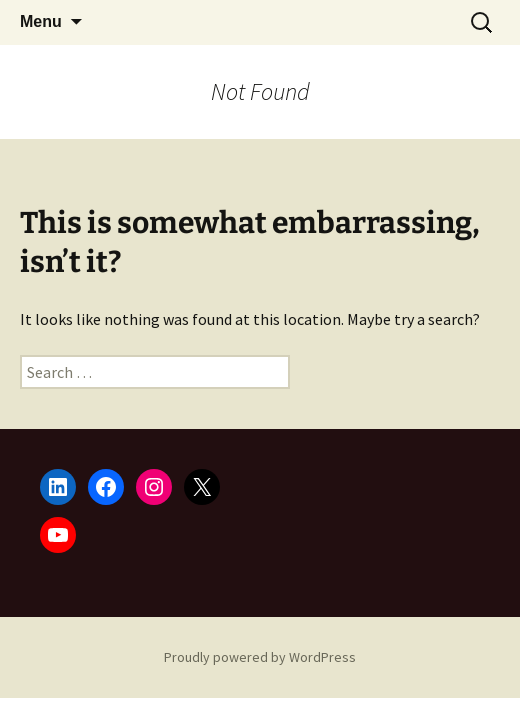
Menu (41, 21)
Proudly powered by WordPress (260, 657)
